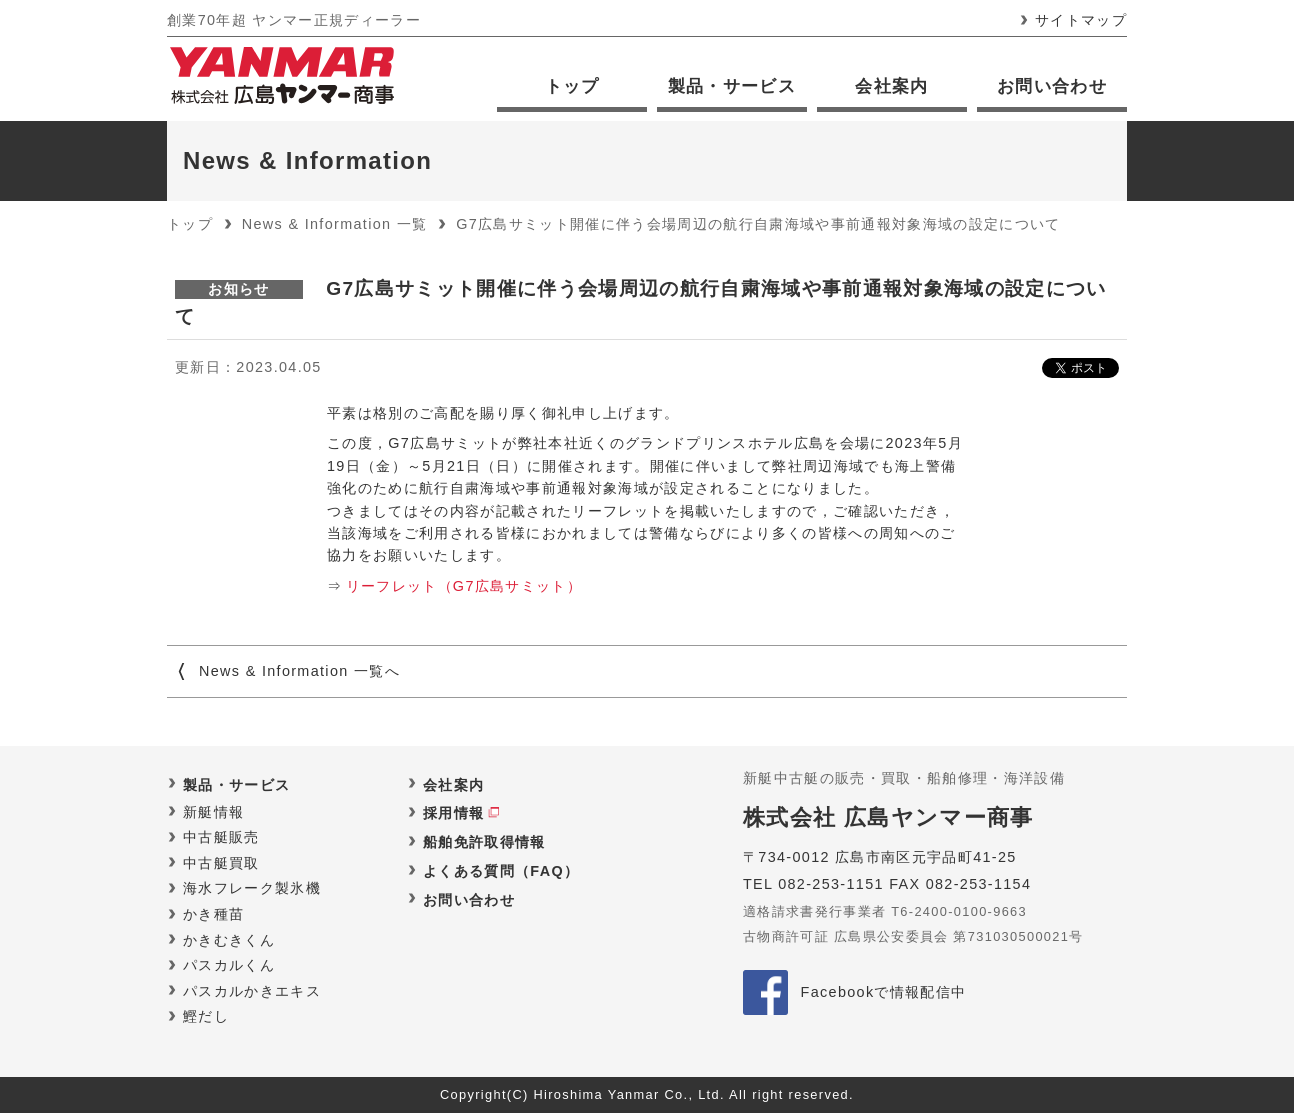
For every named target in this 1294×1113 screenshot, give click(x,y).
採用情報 (453, 813)
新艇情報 (213, 812)
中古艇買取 (221, 863)
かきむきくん (229, 940)
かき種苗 (213, 914)
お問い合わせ (1052, 86)
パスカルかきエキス (252, 991)
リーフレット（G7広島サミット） (464, 586)
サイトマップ (1081, 20)
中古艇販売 (221, 837)
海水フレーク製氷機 (252, 888)
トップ (572, 86)
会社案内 (891, 86)
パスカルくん (229, 965)
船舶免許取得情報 (484, 842)
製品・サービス (732, 86)
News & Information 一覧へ (299, 671)
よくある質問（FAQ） (501, 871)
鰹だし (206, 1016)
